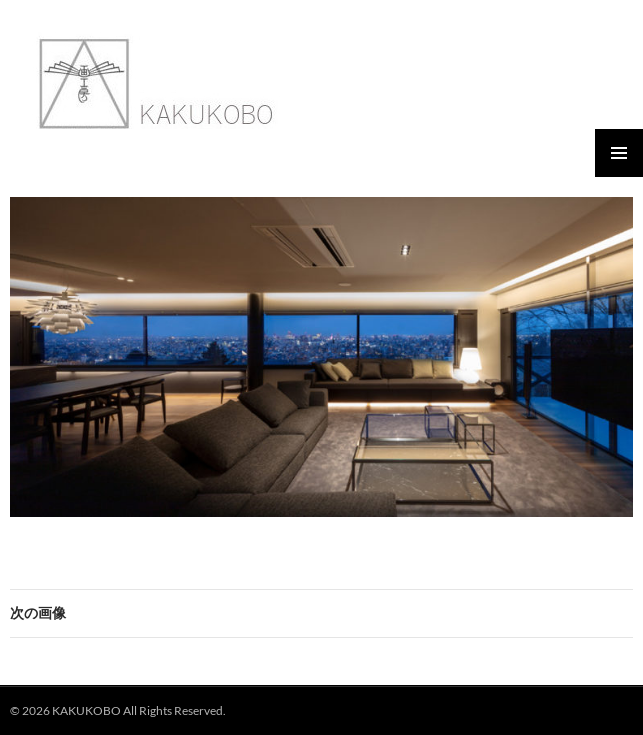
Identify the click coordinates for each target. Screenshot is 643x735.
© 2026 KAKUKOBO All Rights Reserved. (118, 710)
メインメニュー (619, 153)
